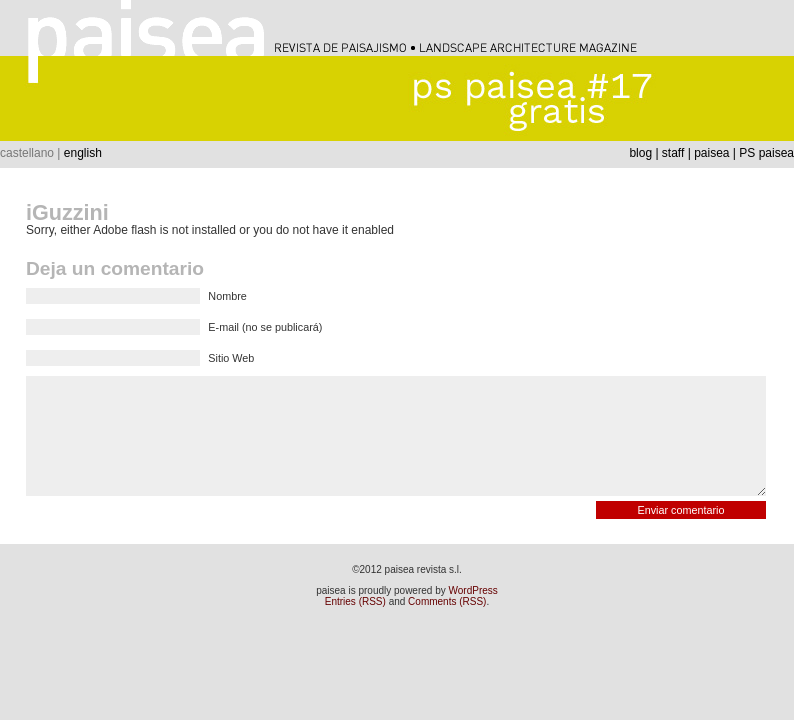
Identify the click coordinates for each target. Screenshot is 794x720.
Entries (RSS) (355, 601)
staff (673, 153)
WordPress (473, 590)
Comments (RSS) (447, 601)
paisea (711, 153)
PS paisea (766, 153)
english (83, 153)
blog (640, 153)
